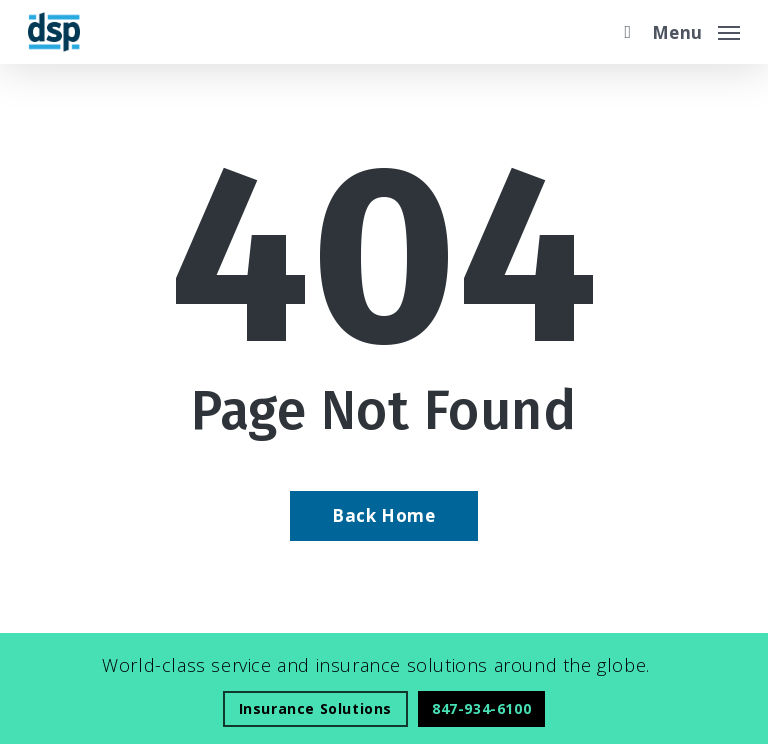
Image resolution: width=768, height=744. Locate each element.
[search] (623, 32)
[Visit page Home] (54, 32)
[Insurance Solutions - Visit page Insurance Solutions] (315, 709)
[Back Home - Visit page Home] (383, 516)
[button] (696, 30)
